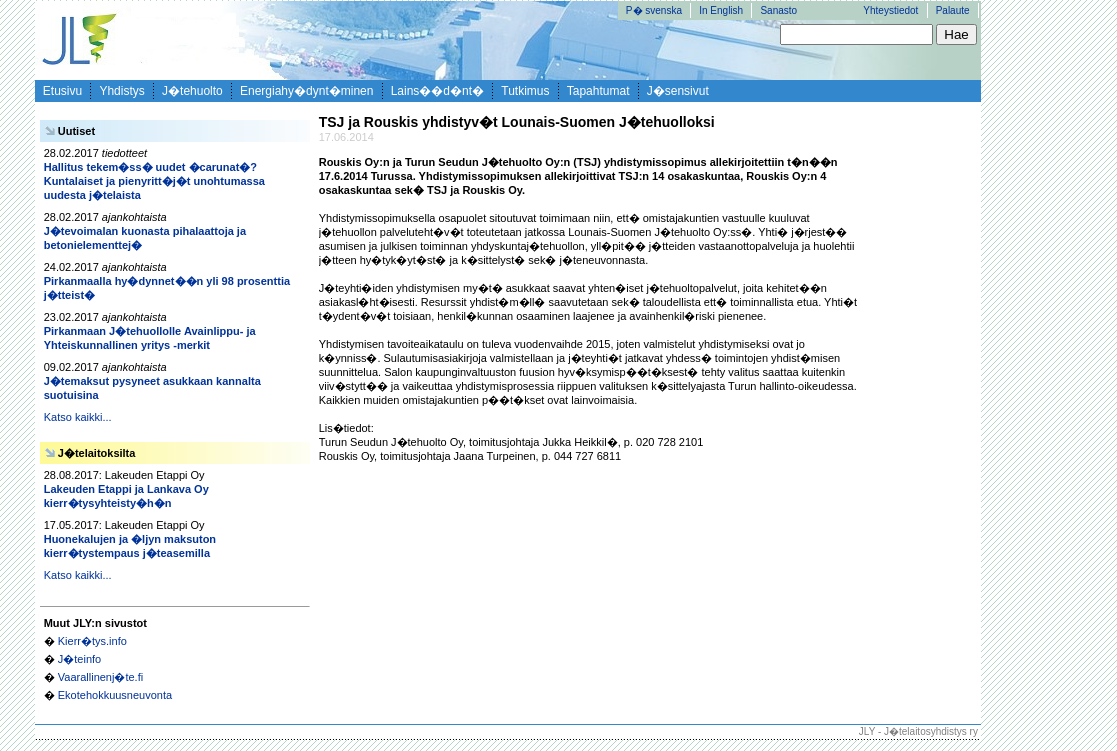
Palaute (953, 10)
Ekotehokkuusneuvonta (115, 695)
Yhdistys (121, 91)
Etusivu (62, 91)
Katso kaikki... (78, 417)
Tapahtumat (598, 91)
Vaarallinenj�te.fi (100, 677)
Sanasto (778, 10)
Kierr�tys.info (92, 641)
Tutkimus (525, 91)
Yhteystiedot (890, 10)
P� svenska (654, 10)
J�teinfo (79, 659)
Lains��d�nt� (437, 91)
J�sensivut (678, 91)
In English (721, 10)
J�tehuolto (192, 91)
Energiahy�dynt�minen (306, 91)
